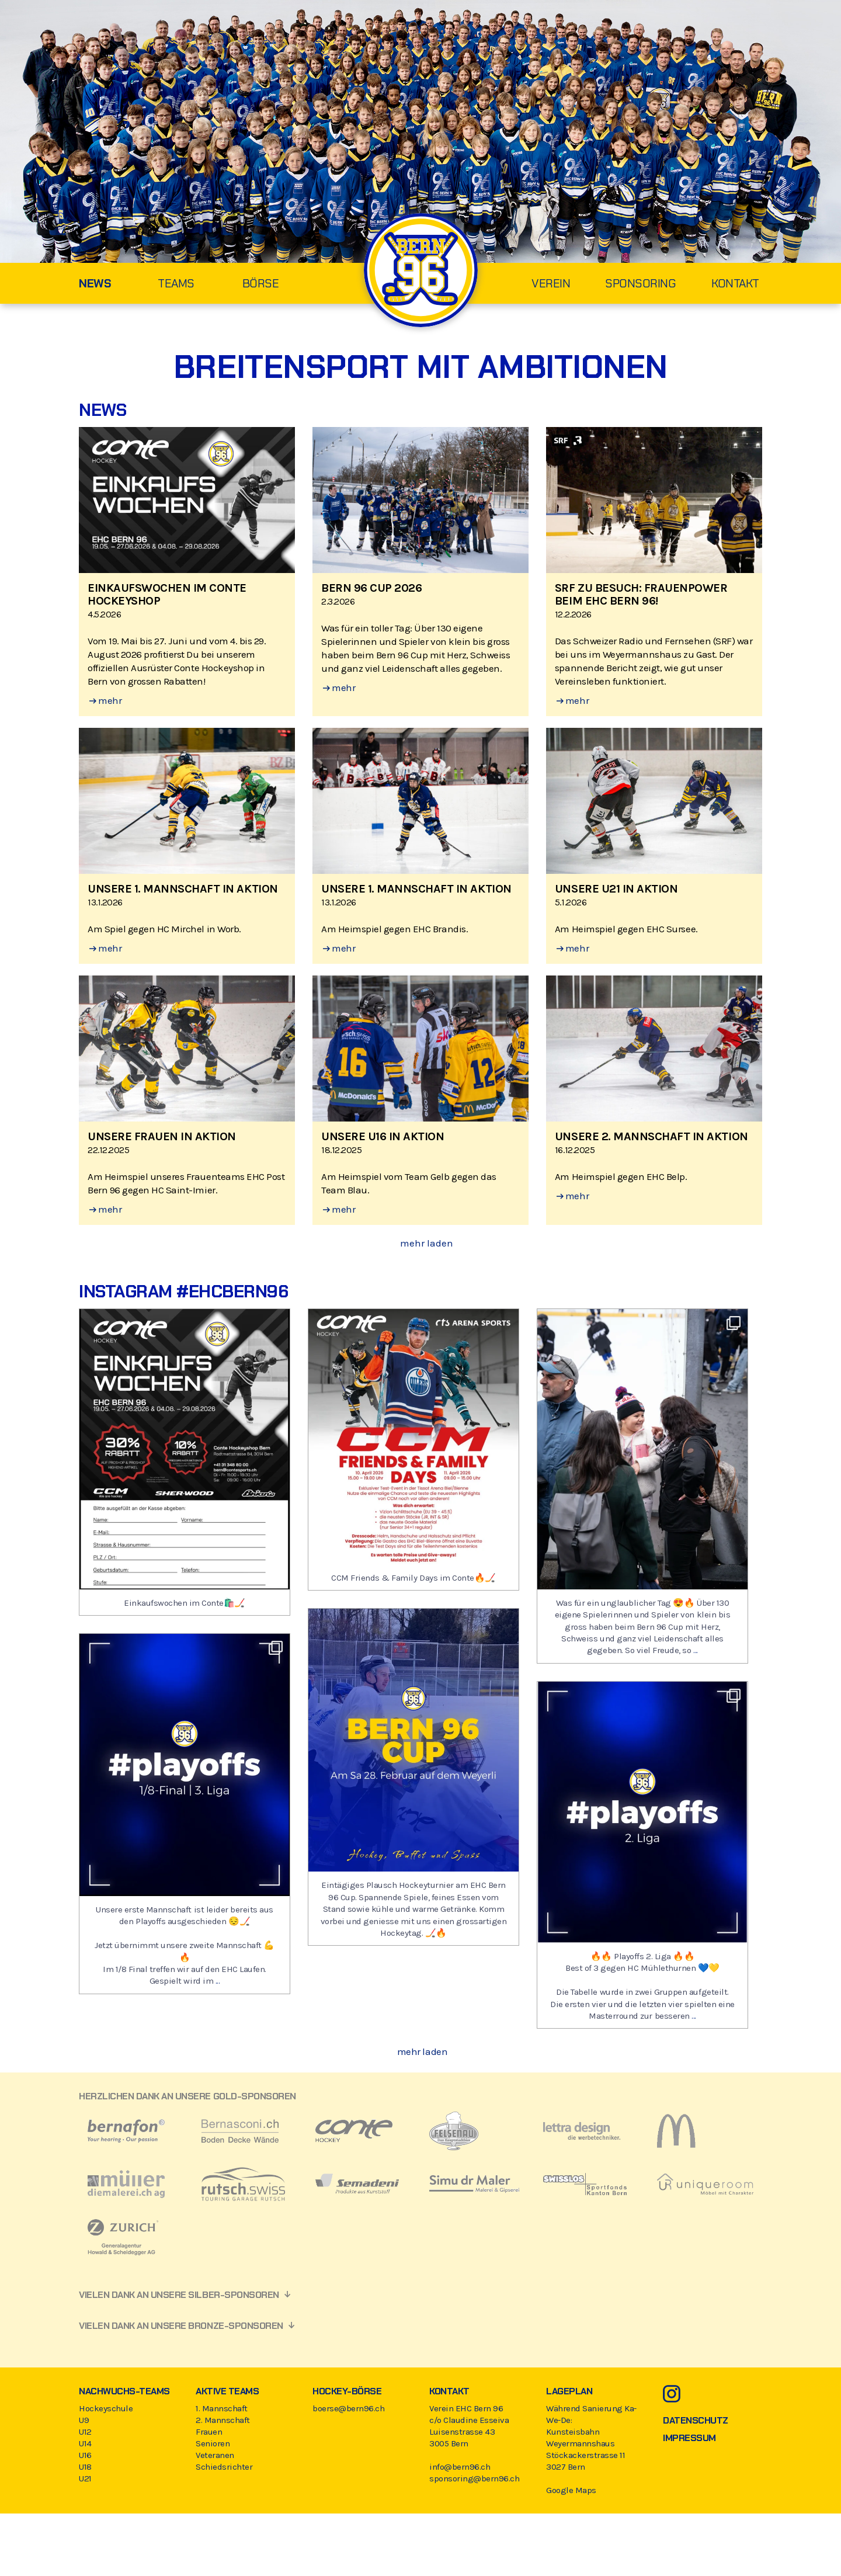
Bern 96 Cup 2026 (371, 588)
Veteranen (215, 2455)
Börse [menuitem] (260, 283)
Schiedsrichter (224, 2467)
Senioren (213, 2443)
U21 (85, 2478)
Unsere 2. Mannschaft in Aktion (651, 1136)
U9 (84, 2420)
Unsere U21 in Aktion (616, 888)
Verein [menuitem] (550, 283)
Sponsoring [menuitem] (640, 283)
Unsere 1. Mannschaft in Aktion (183, 888)
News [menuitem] (95, 283)
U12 (85, 2431)
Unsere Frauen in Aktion (162, 1136)
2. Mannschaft (223, 2420)
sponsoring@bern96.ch (474, 2478)
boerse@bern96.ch (348, 2408)
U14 (85, 2443)
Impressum (689, 2438)
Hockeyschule (106, 2408)
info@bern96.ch (459, 2467)
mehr (104, 700)
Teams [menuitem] (176, 283)
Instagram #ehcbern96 (183, 1291)
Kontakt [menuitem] (735, 283)
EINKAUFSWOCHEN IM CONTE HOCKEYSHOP (167, 594)
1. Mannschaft (222, 2408)
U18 (85, 2467)
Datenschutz (695, 2420)
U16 (85, 2455)
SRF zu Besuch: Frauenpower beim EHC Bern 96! (641, 594)
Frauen (209, 2431)
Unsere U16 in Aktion (382, 1136)
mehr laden (426, 1243)
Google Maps (571, 2490)
